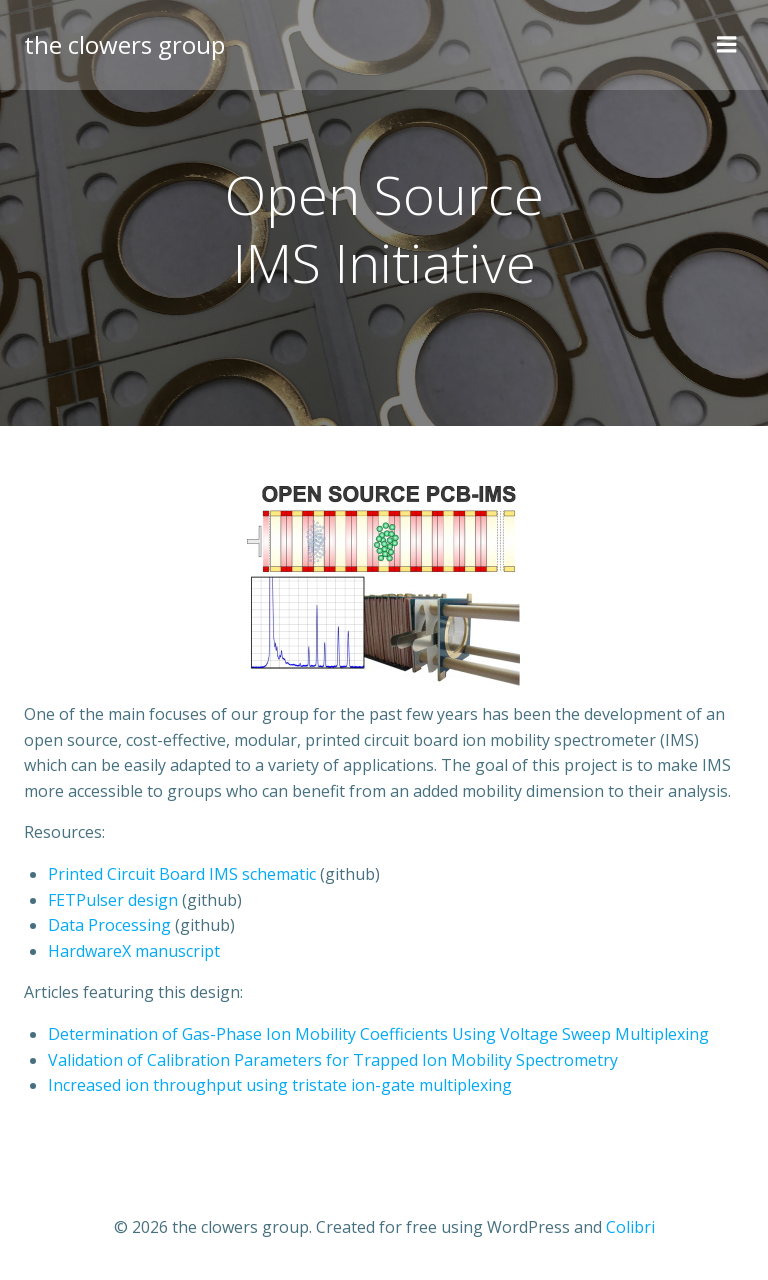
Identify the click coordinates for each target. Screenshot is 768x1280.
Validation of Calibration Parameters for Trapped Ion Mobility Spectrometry (333, 1060)
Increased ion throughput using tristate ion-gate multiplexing (280, 1085)
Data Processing (109, 925)
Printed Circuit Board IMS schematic (182, 874)
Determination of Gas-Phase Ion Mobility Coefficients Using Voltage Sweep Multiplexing (378, 1034)
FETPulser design (113, 900)
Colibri (630, 1227)
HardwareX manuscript (134, 951)
